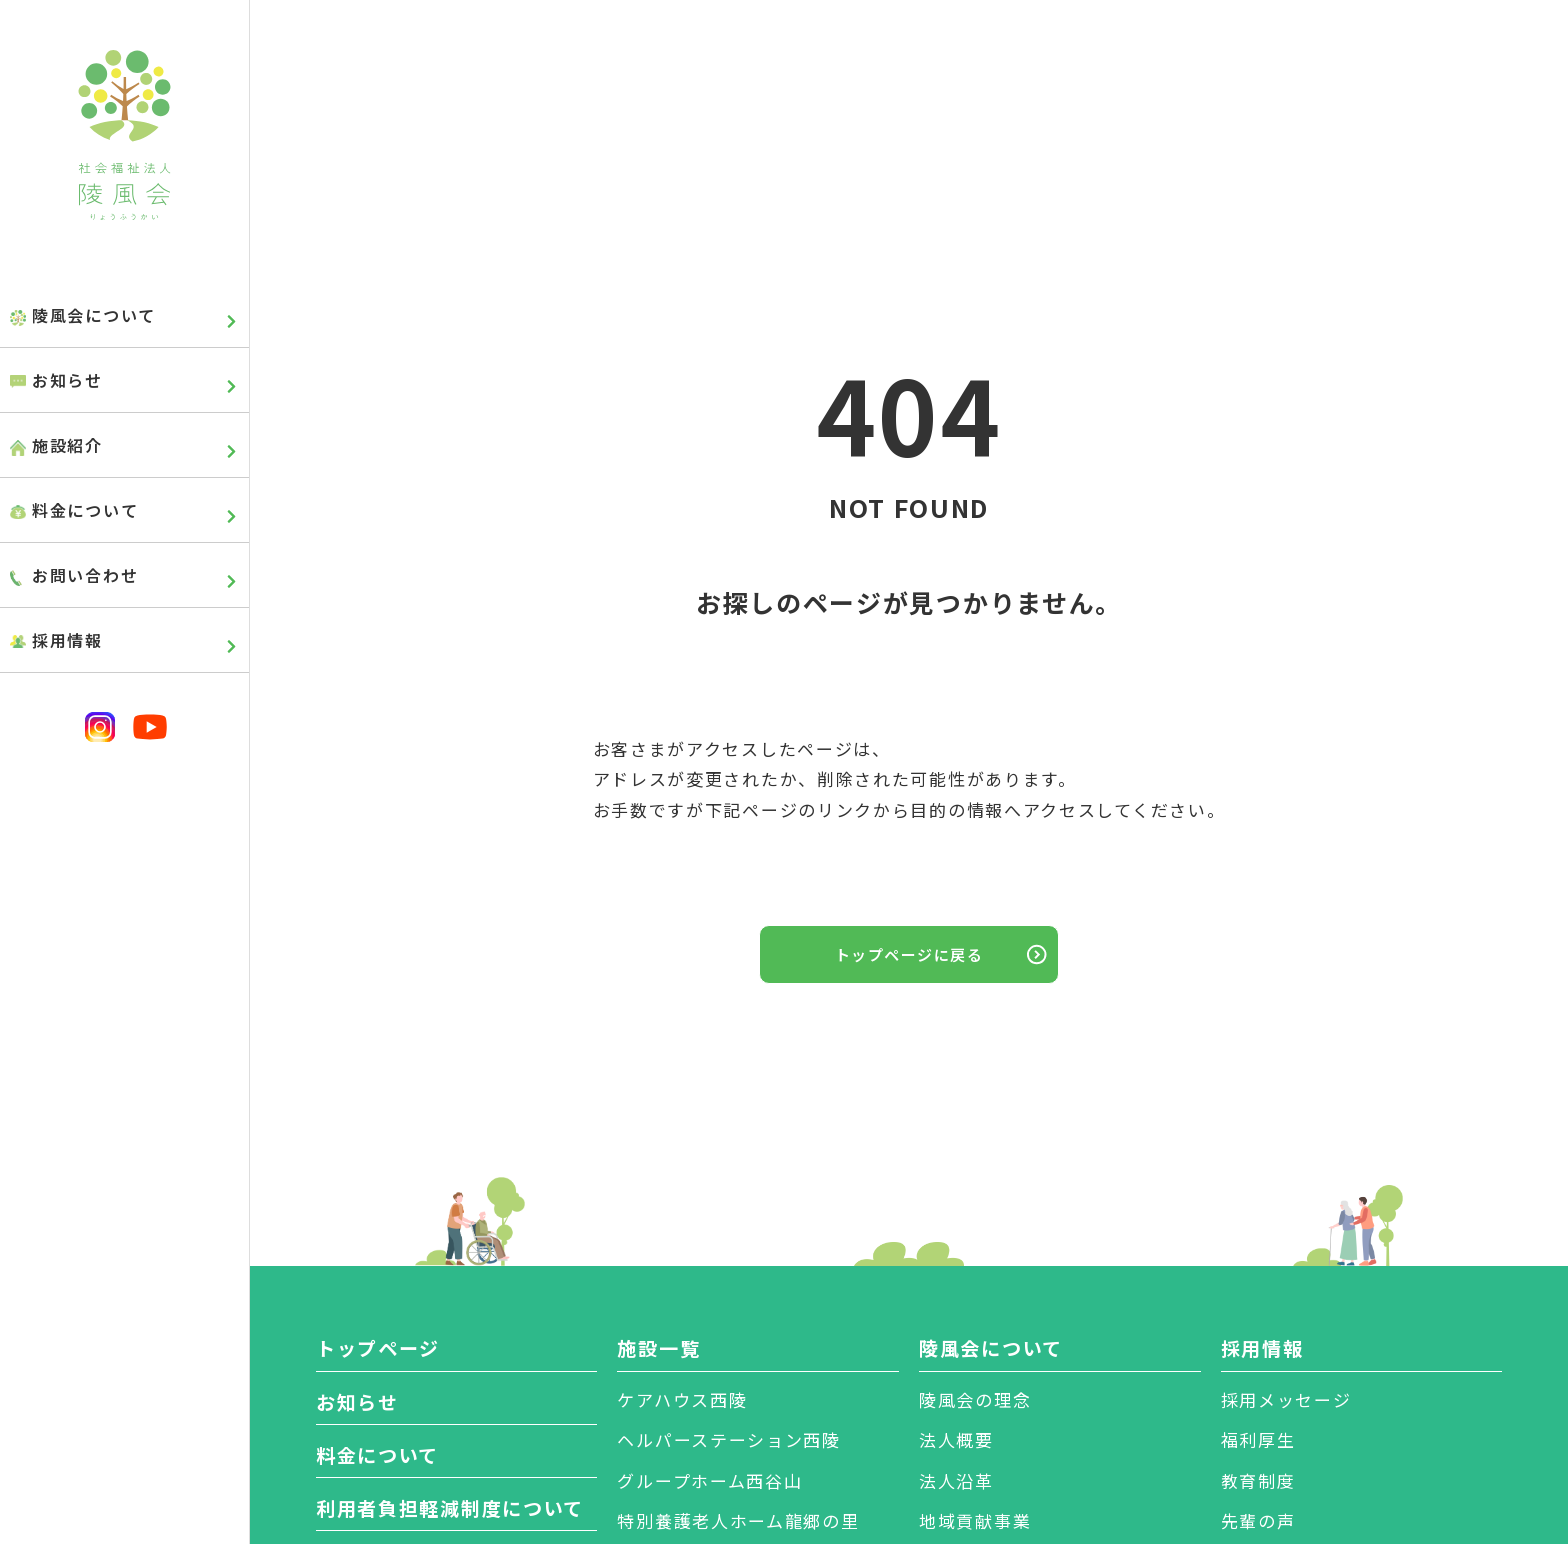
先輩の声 (1258, 1520)
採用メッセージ (1286, 1399)
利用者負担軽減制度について (450, 1507)
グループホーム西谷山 (709, 1480)
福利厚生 (1258, 1439)
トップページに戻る (909, 954)
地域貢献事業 (975, 1520)
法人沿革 (956, 1480)
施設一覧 (658, 1347)
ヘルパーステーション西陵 (728, 1439)
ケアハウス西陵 (682, 1399)
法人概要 (956, 1439)
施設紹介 (67, 445)
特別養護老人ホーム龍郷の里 (738, 1520)
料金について (85, 510)
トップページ (378, 1347)
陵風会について (94, 315)
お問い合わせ (85, 575)
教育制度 (1258, 1480)
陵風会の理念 (975, 1399)
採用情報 (67, 640)
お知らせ (67, 380)
